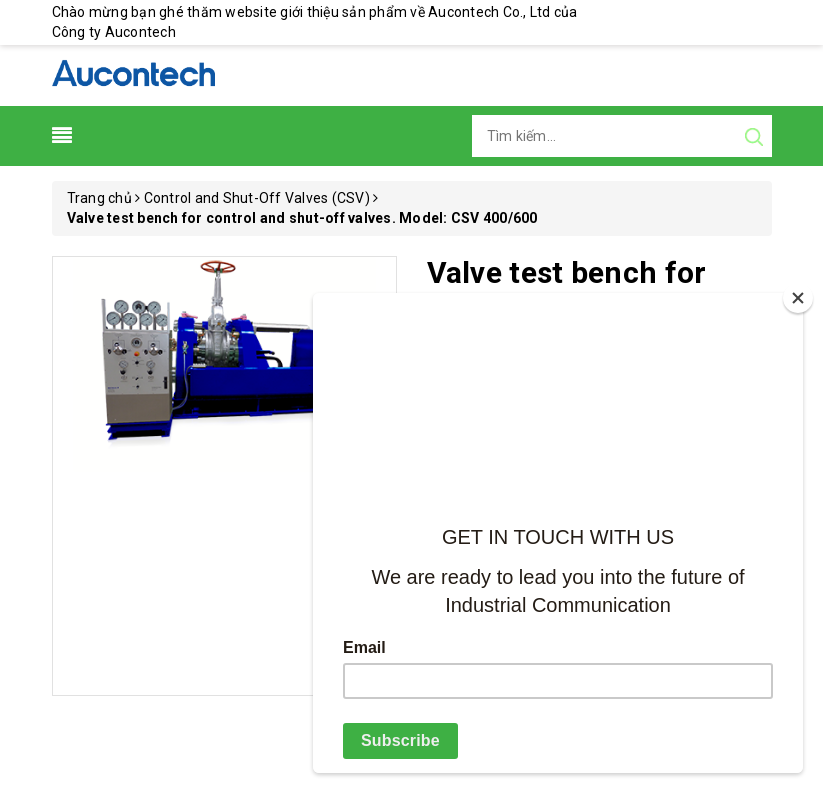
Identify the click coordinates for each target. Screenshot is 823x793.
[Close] (798, 298)
